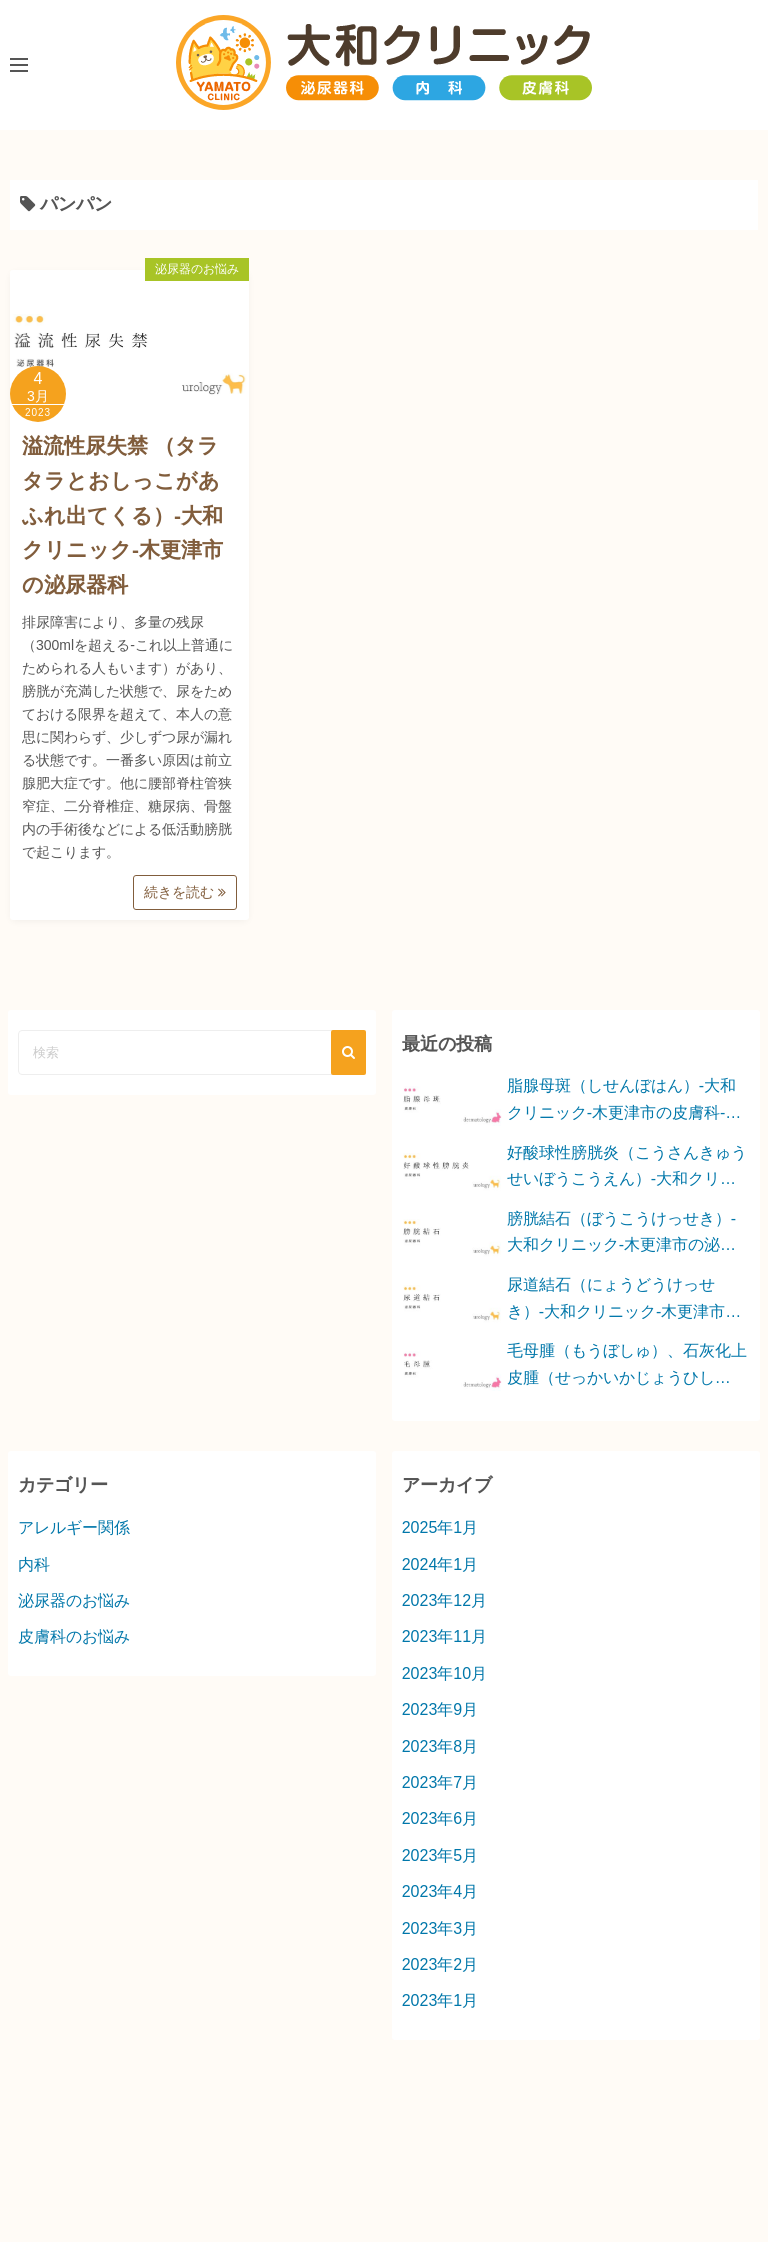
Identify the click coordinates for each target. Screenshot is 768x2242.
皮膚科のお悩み (74, 1636)
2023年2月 (440, 1964)
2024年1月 (440, 1564)
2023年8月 (440, 1746)
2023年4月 (440, 1891)
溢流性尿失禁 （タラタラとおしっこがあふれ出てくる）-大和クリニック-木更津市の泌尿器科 (122, 515)
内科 (34, 1564)
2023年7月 (440, 1782)
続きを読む (185, 892)
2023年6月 (440, 1818)
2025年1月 (440, 1527)
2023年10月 (444, 1673)
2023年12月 (444, 1600)
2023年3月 (440, 1928)
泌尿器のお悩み (197, 269)
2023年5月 (440, 1855)
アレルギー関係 (74, 1527)
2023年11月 (444, 1636)
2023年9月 (440, 1709)
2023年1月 (440, 2000)
